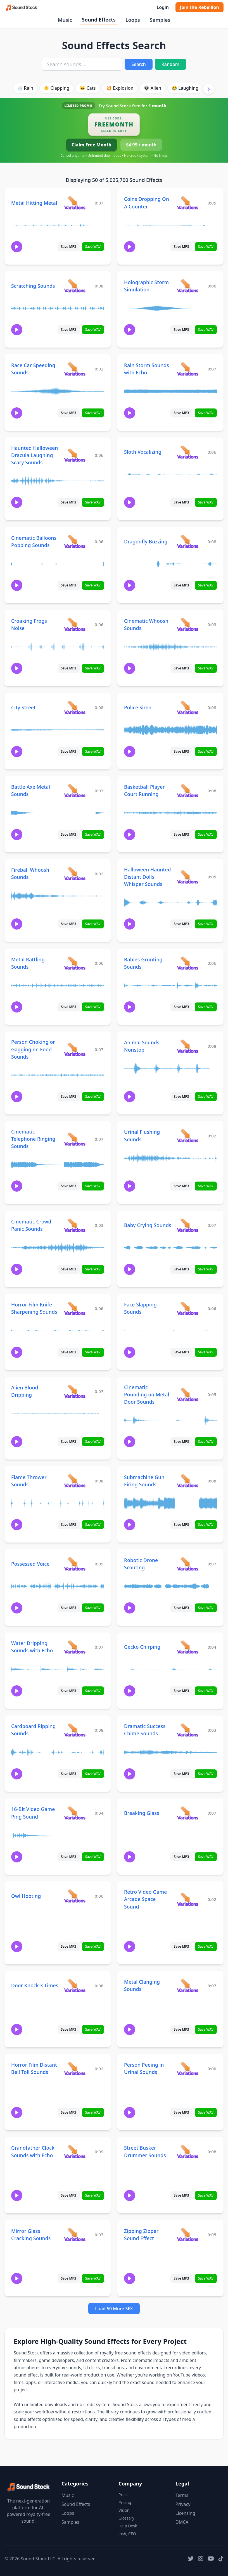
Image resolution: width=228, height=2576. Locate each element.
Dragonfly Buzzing (145, 541)
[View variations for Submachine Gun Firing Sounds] (187, 1480)
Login (162, 7)
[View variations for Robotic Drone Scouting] (187, 1563)
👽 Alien (152, 88)
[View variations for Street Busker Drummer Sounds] (187, 2151)
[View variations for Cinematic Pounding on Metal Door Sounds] (187, 1394)
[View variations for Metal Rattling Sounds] (74, 963)
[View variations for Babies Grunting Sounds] (187, 963)
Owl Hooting (26, 1896)
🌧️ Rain (25, 88)
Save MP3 (68, 246)
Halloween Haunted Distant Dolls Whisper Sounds (147, 876)
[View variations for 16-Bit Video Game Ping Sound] (74, 1813)
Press (123, 2494)
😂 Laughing (185, 88)
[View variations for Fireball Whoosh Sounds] (74, 873)
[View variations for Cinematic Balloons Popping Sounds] (74, 541)
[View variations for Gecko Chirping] (187, 1647)
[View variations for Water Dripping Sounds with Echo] (74, 1647)
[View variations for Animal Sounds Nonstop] (187, 1046)
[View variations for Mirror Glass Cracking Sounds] (74, 2234)
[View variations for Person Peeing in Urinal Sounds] (187, 2068)
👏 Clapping (56, 88)
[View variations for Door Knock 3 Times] (74, 1985)
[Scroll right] (208, 89)
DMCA (182, 2522)
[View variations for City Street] (74, 707)
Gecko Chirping (142, 1646)
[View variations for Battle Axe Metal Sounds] (74, 790)
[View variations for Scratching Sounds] (74, 285)
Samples (160, 19)
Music (65, 19)
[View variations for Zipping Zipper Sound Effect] (187, 2234)
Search (138, 64)
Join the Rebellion (199, 7)
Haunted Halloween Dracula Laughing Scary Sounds (34, 455)
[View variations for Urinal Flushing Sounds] (187, 1135)
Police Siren (137, 707)
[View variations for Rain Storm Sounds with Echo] (187, 368)
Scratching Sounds (33, 285)
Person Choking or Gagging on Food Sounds (33, 1049)
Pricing (124, 2502)
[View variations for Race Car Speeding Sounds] (74, 368)
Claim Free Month (91, 145)
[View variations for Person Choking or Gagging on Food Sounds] (74, 1049)
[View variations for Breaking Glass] (187, 1813)
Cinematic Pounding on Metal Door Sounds (146, 1394)
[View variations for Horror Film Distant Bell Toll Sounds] (74, 2068)
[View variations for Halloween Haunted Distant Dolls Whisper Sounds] (187, 876)
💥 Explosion (120, 88)
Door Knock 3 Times (34, 1985)
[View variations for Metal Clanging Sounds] (187, 1985)
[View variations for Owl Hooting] (74, 1896)
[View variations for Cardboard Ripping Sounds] (74, 1730)
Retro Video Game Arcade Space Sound (145, 1899)
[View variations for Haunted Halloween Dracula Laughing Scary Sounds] (74, 455)
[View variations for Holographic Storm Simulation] (187, 285)
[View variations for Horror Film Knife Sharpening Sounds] (74, 1308)
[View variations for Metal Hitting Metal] (74, 202)
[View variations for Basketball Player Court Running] (187, 790)
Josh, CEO (127, 2533)
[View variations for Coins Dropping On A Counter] (187, 202)
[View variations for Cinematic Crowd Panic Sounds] (74, 1225)
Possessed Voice (30, 1563)
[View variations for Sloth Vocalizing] (187, 452)
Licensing (185, 2513)
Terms (181, 2495)
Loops (132, 19)
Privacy (182, 2504)
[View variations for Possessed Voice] (74, 1563)
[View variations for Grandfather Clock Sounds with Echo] (74, 2151)
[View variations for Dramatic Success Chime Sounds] (187, 1730)
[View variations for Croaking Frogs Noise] (74, 624)
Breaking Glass (141, 1813)
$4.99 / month (141, 145)
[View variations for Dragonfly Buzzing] (187, 541)
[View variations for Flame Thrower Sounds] (74, 1480)
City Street (23, 707)
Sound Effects (99, 19)
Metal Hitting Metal (34, 202)
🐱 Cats (88, 88)
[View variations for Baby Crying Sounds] (187, 1225)
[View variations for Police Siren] (187, 707)
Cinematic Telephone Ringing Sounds (33, 1138)
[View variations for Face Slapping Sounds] (187, 1308)
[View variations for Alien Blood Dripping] (74, 1391)
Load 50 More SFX (114, 2309)
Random (170, 64)
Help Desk (127, 2526)
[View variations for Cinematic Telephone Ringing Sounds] (74, 1139)
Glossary (126, 2518)
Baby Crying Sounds (147, 1225)
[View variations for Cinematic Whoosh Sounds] (187, 624)
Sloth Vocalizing (143, 451)
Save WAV (93, 246)
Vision (123, 2510)
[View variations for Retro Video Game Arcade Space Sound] (187, 1899)
